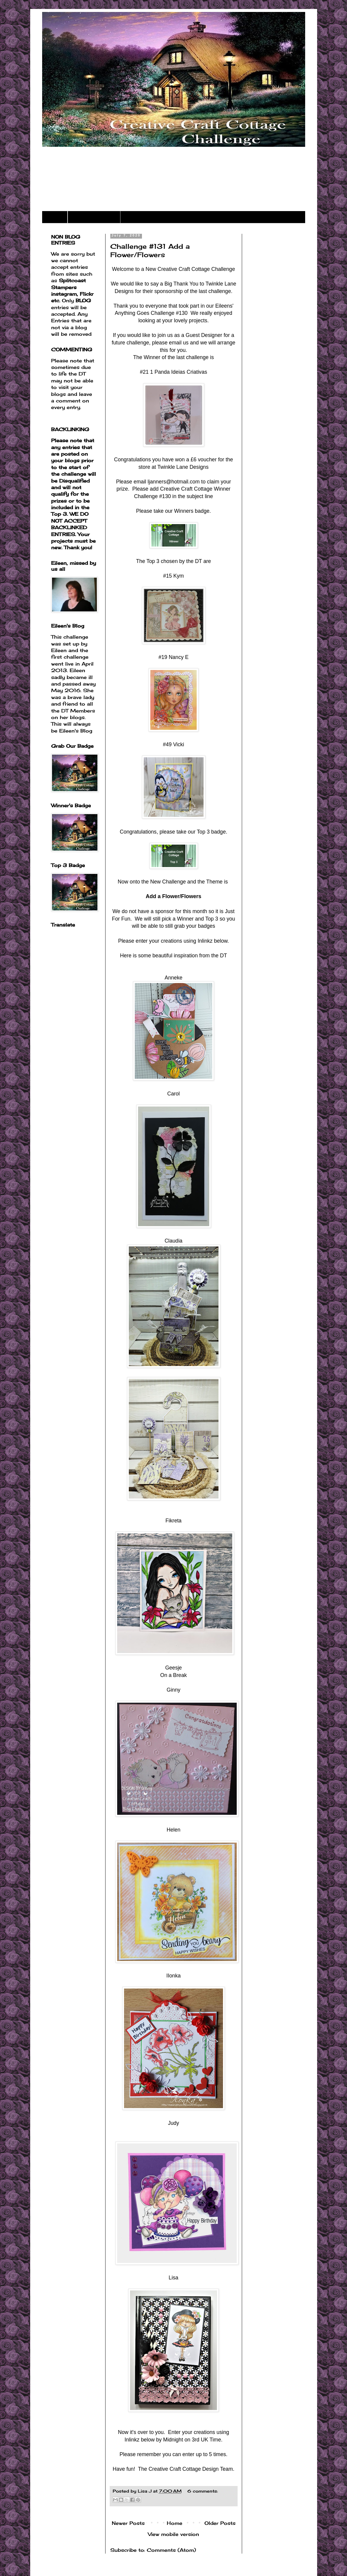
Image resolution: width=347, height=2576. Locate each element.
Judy (173, 2123)
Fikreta (174, 1521)
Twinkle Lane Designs (183, 467)
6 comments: (202, 2490)
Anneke (174, 978)
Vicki (178, 744)
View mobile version (173, 2534)
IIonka (173, 1976)
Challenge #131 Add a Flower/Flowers (150, 250)
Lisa (173, 2278)
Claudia (174, 1241)
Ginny (174, 1690)
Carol (173, 1094)
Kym (178, 576)
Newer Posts (128, 2523)
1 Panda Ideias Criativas (178, 372)
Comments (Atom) (171, 2550)
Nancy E (179, 657)
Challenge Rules (94, 217)
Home (54, 217)
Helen (174, 1830)
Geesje (173, 1668)
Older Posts (220, 2523)
